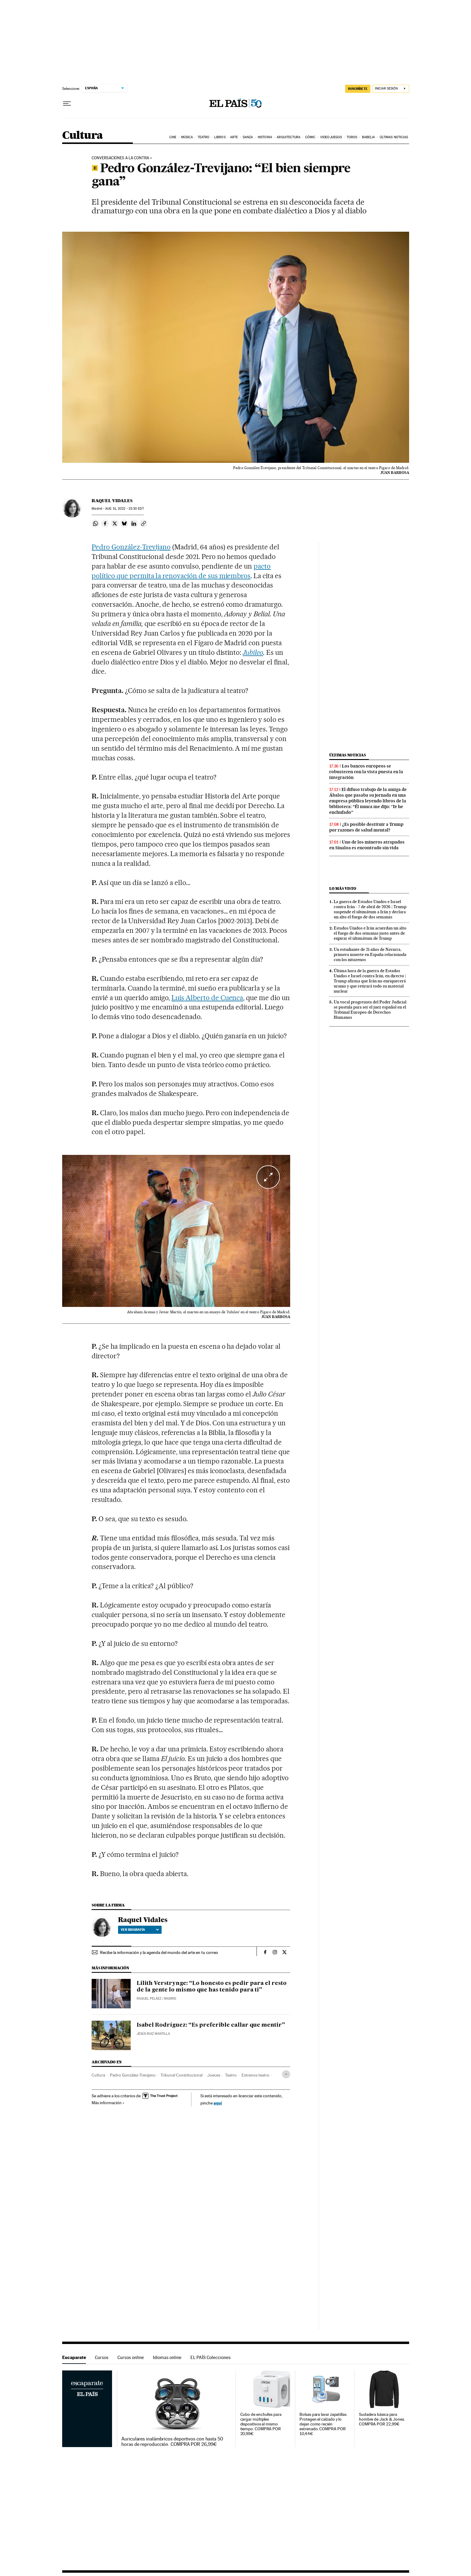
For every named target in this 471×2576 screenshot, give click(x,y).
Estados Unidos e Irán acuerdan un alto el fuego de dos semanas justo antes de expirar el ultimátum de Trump (370, 933)
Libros (220, 137)
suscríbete (358, 89)
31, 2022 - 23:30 (124, 509)
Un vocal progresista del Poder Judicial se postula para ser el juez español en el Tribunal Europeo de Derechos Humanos (370, 1010)
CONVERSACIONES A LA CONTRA (120, 158)
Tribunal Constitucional (181, 2075)
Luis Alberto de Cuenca (207, 997)
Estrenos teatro (255, 2075)
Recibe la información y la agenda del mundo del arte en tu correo (159, 1952)
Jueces (213, 2075)
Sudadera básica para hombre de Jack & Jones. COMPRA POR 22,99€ (382, 2419)
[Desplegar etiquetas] (286, 2074)
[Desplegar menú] (67, 103)
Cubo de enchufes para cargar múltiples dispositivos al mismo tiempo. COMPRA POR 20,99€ (260, 2424)
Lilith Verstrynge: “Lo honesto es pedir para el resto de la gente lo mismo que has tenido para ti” (212, 1987)
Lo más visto (342, 888)
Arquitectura (288, 137)
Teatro (204, 137)
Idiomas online (167, 2357)
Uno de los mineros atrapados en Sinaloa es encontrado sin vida (367, 844)
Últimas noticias (394, 137)
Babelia (368, 137)
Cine (172, 137)
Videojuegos (331, 137)
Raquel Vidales (112, 500)
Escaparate (74, 2357)
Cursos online (130, 2357)
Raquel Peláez (149, 1999)
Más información (108, 2102)
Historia (265, 137)
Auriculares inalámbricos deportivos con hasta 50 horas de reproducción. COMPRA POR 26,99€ (172, 2441)
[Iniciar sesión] (390, 89)
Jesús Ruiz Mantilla (153, 2034)
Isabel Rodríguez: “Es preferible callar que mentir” (211, 2025)
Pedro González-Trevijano (131, 547)
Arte (234, 137)
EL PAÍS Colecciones (210, 2357)
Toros (352, 137)
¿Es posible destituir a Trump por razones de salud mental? (366, 827)
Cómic (310, 137)
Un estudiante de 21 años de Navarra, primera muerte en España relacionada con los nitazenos (370, 954)
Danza (248, 137)
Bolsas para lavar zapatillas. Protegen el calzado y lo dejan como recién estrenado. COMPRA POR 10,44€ (323, 2424)
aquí (218, 2102)
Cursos (101, 2357)
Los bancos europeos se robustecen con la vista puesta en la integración (366, 771)
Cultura (82, 136)
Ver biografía (140, 1929)
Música (187, 137)
